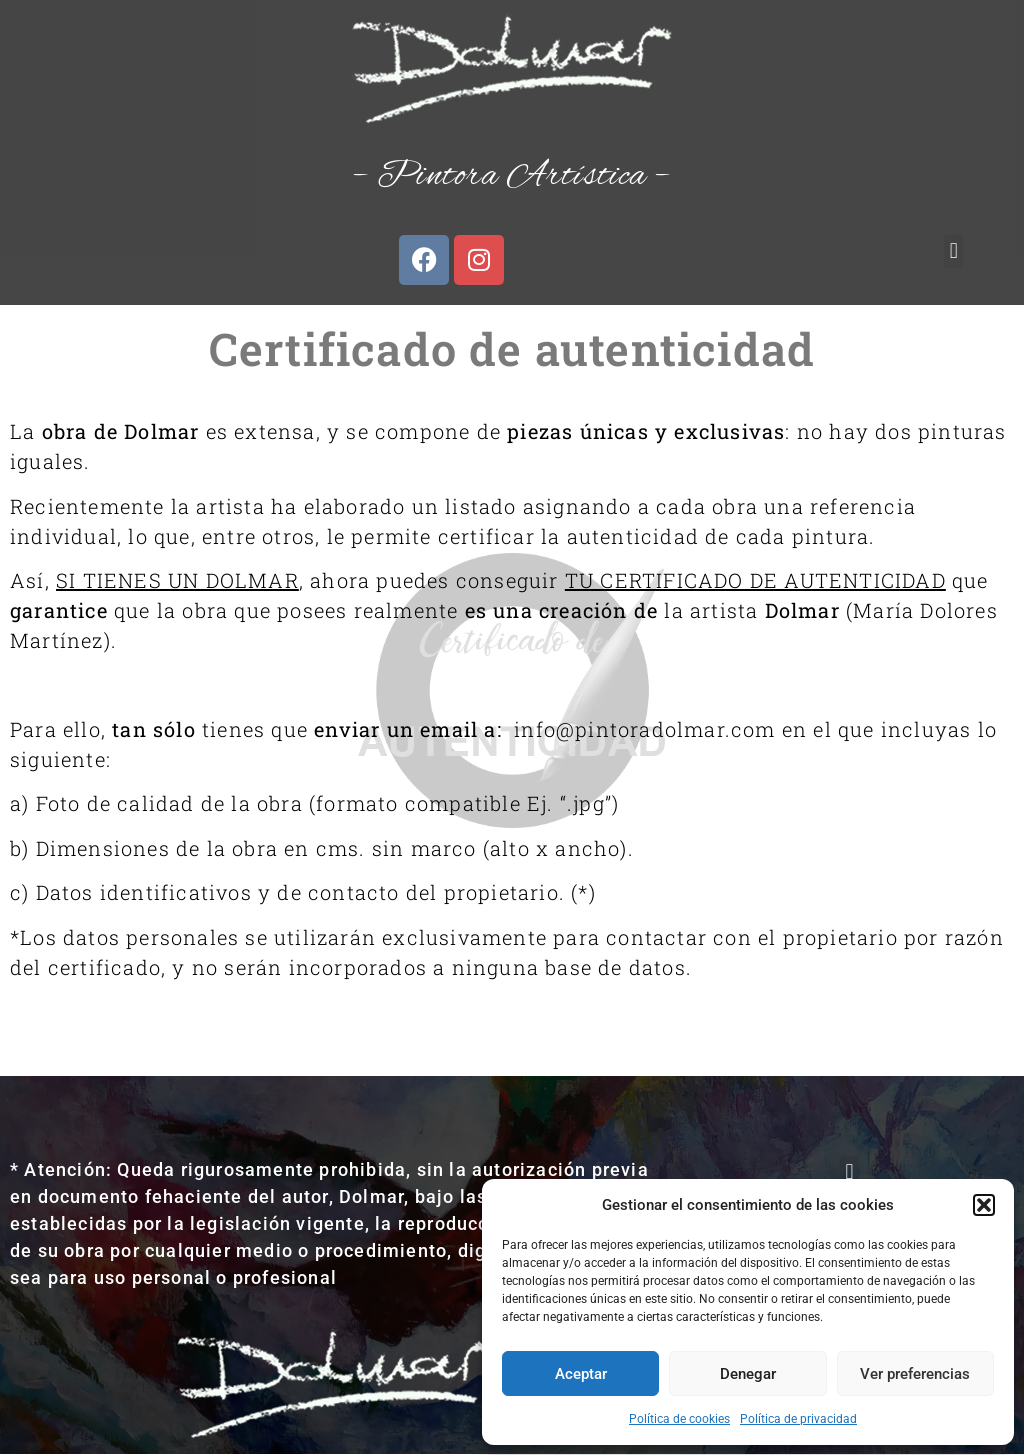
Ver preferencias (915, 1374)
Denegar (748, 1374)
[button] (984, 1205)
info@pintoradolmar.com (644, 729)
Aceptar (581, 1374)
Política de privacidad (798, 1419)
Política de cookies (679, 1419)
